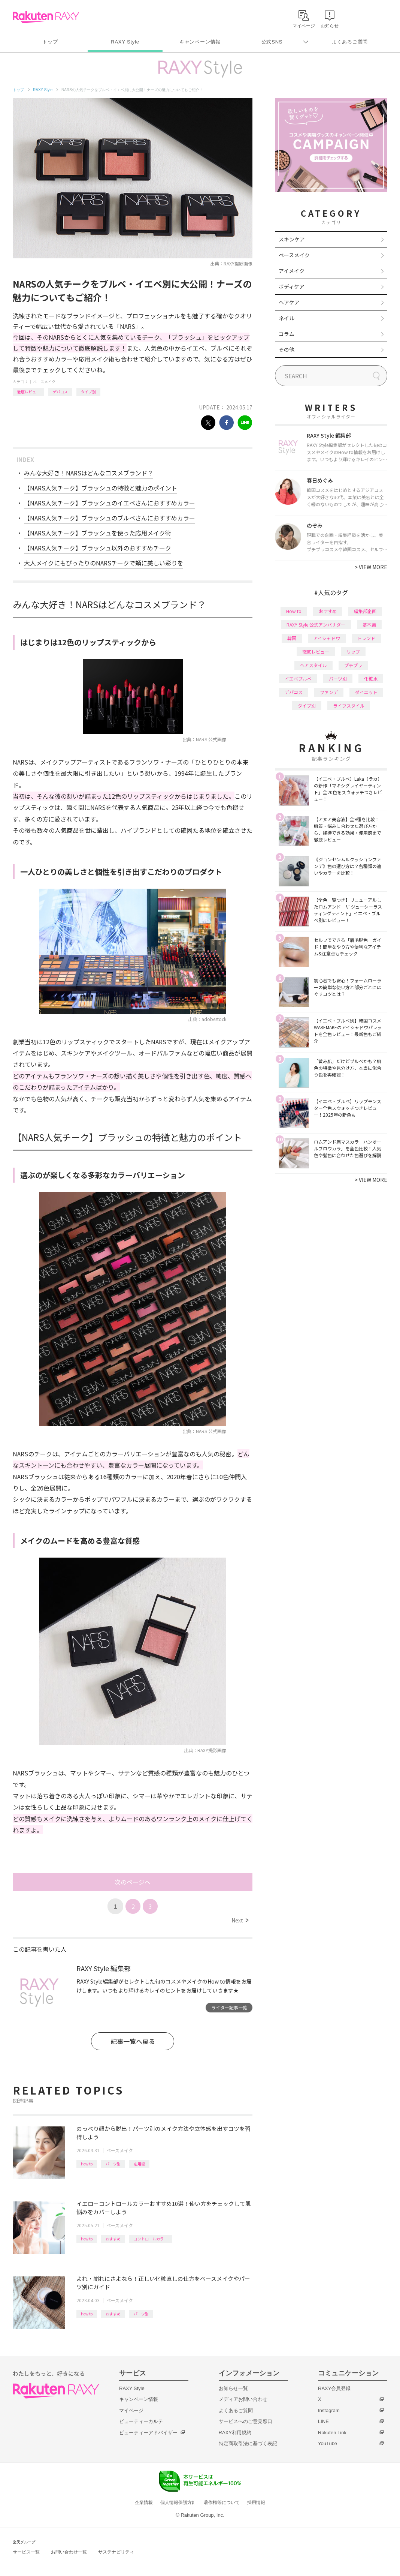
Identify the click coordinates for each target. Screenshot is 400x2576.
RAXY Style (125, 42)
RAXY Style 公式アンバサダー (316, 624)
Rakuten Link (332, 2432)
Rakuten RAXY (46, 17)
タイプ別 (88, 391)
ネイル (286, 318)
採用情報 (256, 2502)
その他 (286, 349)
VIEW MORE (371, 567)
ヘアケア (289, 302)
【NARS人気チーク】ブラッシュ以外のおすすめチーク (97, 547)
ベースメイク (44, 381)
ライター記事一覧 (229, 2007)
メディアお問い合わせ (243, 2399)
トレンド (366, 638)
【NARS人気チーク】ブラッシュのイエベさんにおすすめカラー (109, 502)
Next (239, 1920)
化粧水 (371, 678)
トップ (50, 42)
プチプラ (353, 665)
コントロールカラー (150, 2239)
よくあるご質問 (350, 42)
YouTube (327, 2443)
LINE (323, 2421)
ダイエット (366, 692)
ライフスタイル (348, 705)
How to (87, 2164)
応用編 (139, 2164)
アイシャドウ (326, 638)
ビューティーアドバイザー (148, 2432)
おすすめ (113, 2239)
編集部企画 (365, 611)
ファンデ (329, 692)
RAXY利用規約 (235, 2432)
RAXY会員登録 (334, 2388)
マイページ (131, 2410)
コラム (286, 333)
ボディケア (291, 286)
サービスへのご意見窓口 (245, 2421)
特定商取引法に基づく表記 (248, 2443)
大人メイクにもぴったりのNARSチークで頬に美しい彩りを (103, 562)
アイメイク (291, 270)
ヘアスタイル (313, 665)
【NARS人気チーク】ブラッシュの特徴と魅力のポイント (100, 487)
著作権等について (222, 2502)
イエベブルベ (298, 678)
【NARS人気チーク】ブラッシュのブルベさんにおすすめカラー (109, 517)
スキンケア (292, 239)
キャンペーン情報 (200, 42)
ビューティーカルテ (141, 2421)
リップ (353, 651)
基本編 (369, 624)
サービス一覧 (26, 2552)
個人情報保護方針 (178, 2502)
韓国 (291, 638)
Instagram (329, 2410)
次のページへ (133, 1881)
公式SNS (272, 42)
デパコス (60, 391)
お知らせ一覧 (233, 2388)
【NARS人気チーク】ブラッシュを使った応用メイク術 (97, 532)
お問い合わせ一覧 (69, 2552)
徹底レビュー (28, 391)
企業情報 (144, 2502)
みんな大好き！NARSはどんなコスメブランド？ (88, 472)
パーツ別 (113, 2164)
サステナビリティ (116, 2552)
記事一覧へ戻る (132, 2041)
